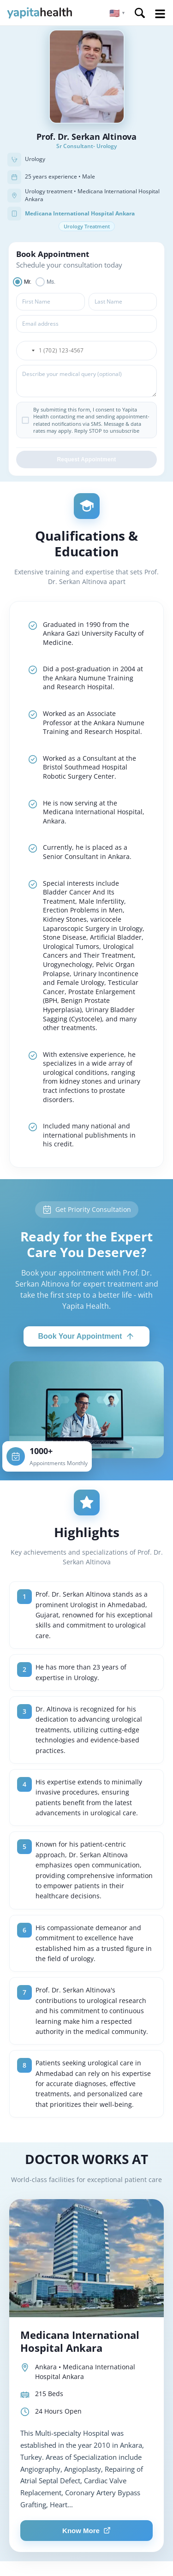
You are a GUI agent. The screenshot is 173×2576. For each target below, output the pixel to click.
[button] (117, 13)
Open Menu (160, 13)
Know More (86, 2530)
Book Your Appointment (86, 1336)
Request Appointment (86, 459)
